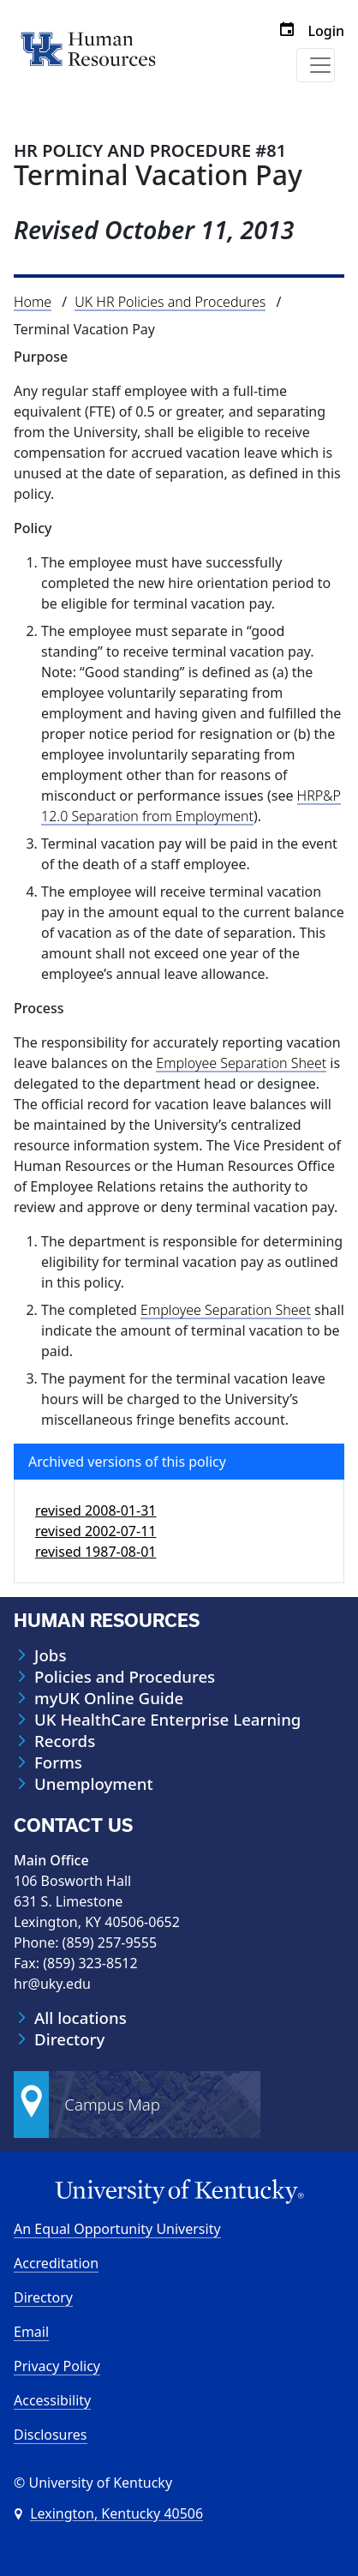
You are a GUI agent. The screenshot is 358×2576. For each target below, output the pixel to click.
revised (95, 1510)
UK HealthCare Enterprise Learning (167, 1719)
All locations (80, 2018)
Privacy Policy (57, 2366)
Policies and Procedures (124, 1676)
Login (325, 30)
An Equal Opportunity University (117, 2228)
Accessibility (52, 2400)
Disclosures (50, 2434)
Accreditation (56, 2263)
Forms (58, 1762)
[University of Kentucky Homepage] (179, 2192)
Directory (69, 2039)
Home (32, 301)
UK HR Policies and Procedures (170, 301)
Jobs (50, 1655)
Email (31, 2331)
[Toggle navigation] (315, 65)
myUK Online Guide (108, 1698)
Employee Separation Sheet (241, 1063)
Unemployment (93, 1784)
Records (64, 1741)
